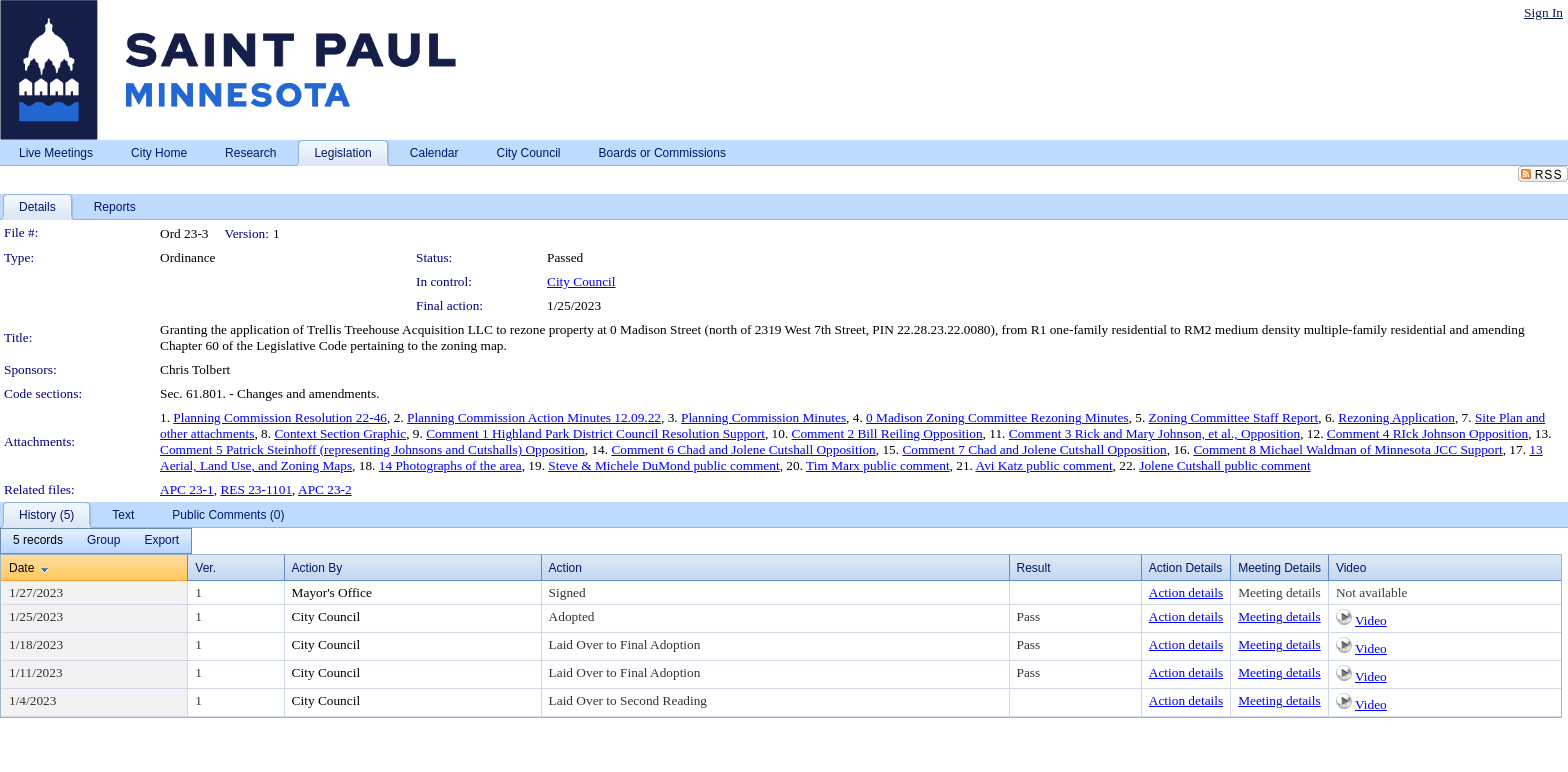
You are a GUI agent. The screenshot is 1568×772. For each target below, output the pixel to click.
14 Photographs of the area (450, 465)
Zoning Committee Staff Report (1234, 417)
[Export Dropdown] (161, 541)
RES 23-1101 (256, 489)
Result (1034, 568)
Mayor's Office (332, 592)
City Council (581, 281)
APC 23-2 (325, 489)
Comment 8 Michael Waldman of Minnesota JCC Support (1347, 449)
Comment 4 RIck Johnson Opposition (1427, 433)
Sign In (1543, 12)
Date (21, 568)
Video (1371, 620)
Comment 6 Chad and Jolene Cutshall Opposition (743, 449)
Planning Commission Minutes (763, 417)
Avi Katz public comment (1044, 465)
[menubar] (96, 541)
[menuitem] (38, 541)
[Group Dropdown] (103, 541)
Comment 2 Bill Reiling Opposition (887, 433)
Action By (317, 568)
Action (565, 568)
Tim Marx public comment (878, 465)
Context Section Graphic (340, 433)
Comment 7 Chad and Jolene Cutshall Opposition (1034, 449)
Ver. (205, 568)
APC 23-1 (187, 489)
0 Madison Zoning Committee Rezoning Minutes (997, 417)
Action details (1186, 592)
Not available (1371, 592)
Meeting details (1279, 592)
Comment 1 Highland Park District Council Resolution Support (595, 433)
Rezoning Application (1396, 417)
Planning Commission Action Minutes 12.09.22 (534, 417)
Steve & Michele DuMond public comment (663, 465)
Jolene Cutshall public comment (1224, 465)
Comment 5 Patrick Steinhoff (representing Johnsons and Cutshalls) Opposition (372, 449)
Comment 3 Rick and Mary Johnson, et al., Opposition (1154, 433)
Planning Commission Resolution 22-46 (280, 417)
